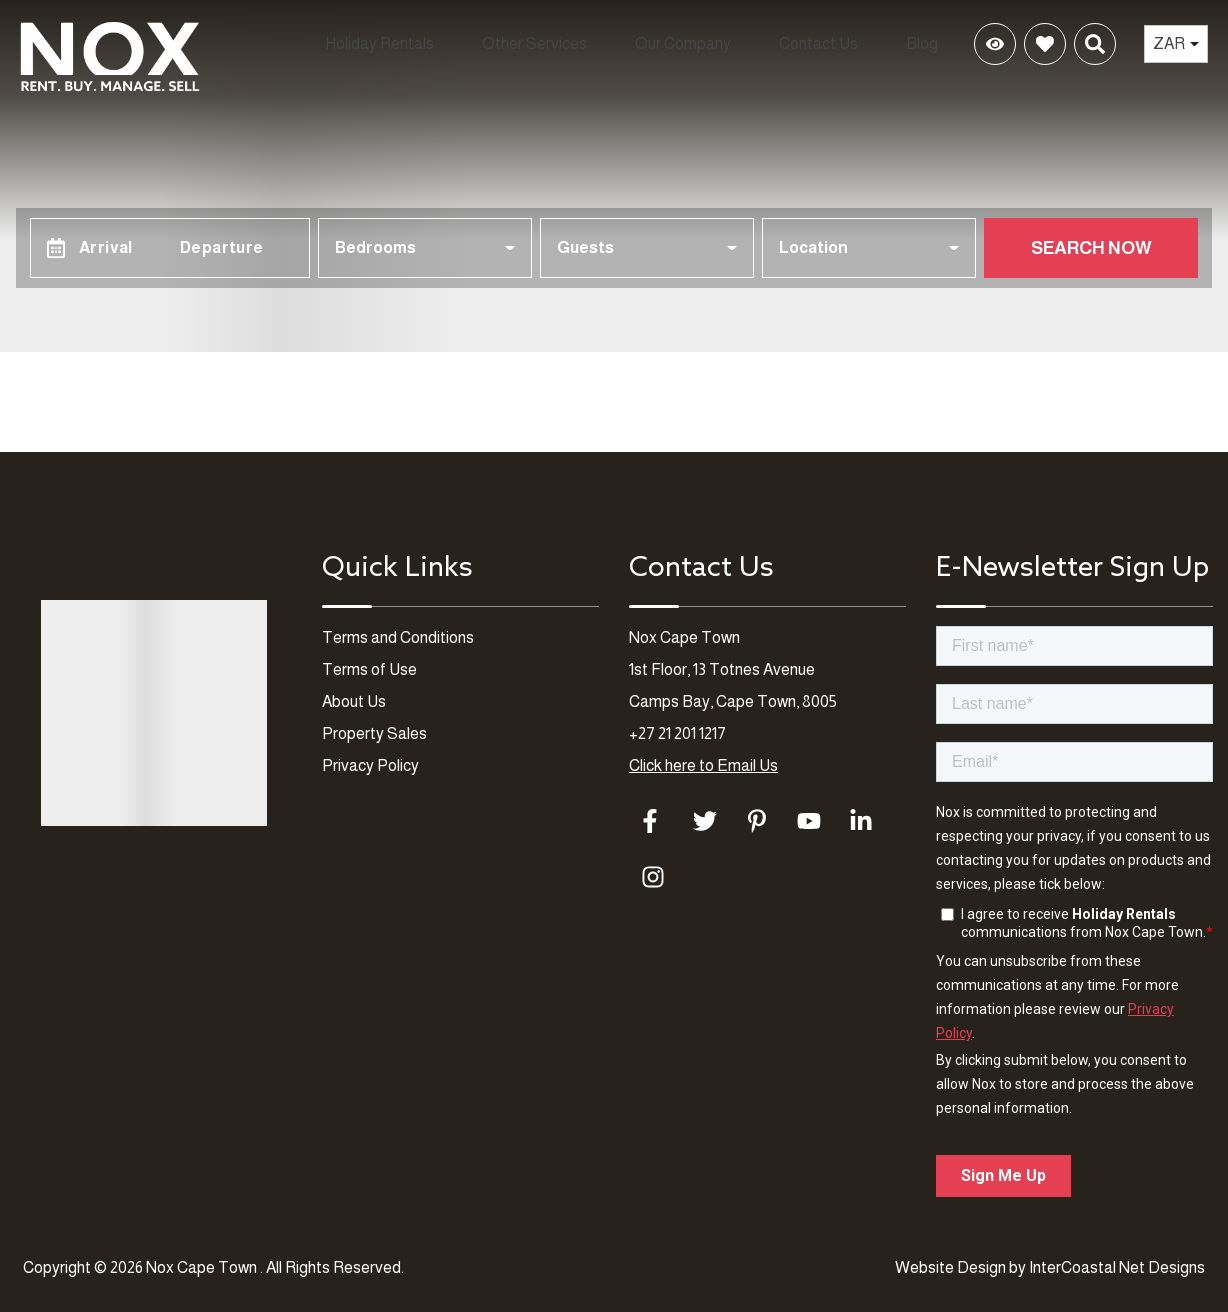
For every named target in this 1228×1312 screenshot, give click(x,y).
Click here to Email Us (703, 765)
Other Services (506, 44)
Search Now (1091, 248)
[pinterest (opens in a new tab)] (757, 821)
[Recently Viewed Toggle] (995, 45)
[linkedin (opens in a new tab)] (861, 821)
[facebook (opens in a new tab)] (653, 821)
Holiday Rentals (332, 44)
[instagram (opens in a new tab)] (653, 877)
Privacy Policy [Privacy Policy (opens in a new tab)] (370, 765)
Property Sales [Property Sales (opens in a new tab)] (374, 733)
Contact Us (822, 44)
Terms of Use (369, 669)
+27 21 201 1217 (677, 733)
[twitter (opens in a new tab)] (705, 821)
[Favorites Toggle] (1045, 45)
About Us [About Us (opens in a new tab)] (354, 701)
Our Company (672, 44)
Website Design (950, 1267)
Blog (926, 44)
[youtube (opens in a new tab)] (809, 821)
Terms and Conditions (398, 637)
